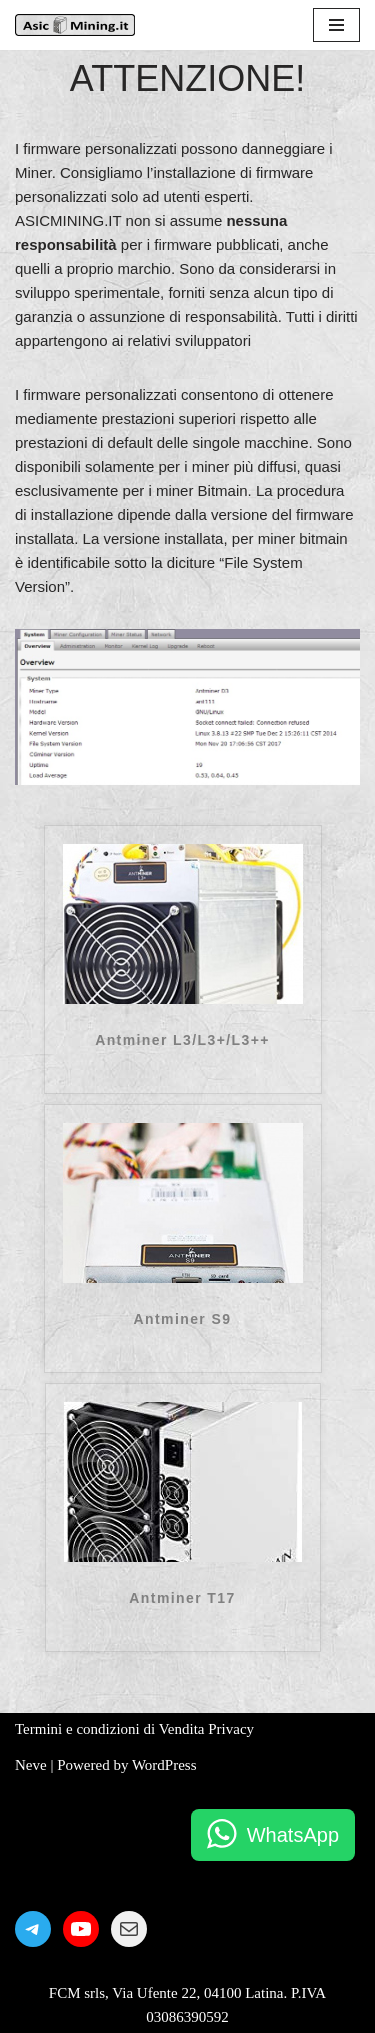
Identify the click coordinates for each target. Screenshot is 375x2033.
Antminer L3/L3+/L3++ (182, 1040)
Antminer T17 (182, 1598)
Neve (31, 1765)
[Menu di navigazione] (336, 25)
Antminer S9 (183, 1319)
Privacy (231, 1729)
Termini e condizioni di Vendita (109, 1729)
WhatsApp (293, 1835)
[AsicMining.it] (75, 25)
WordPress (164, 1765)
